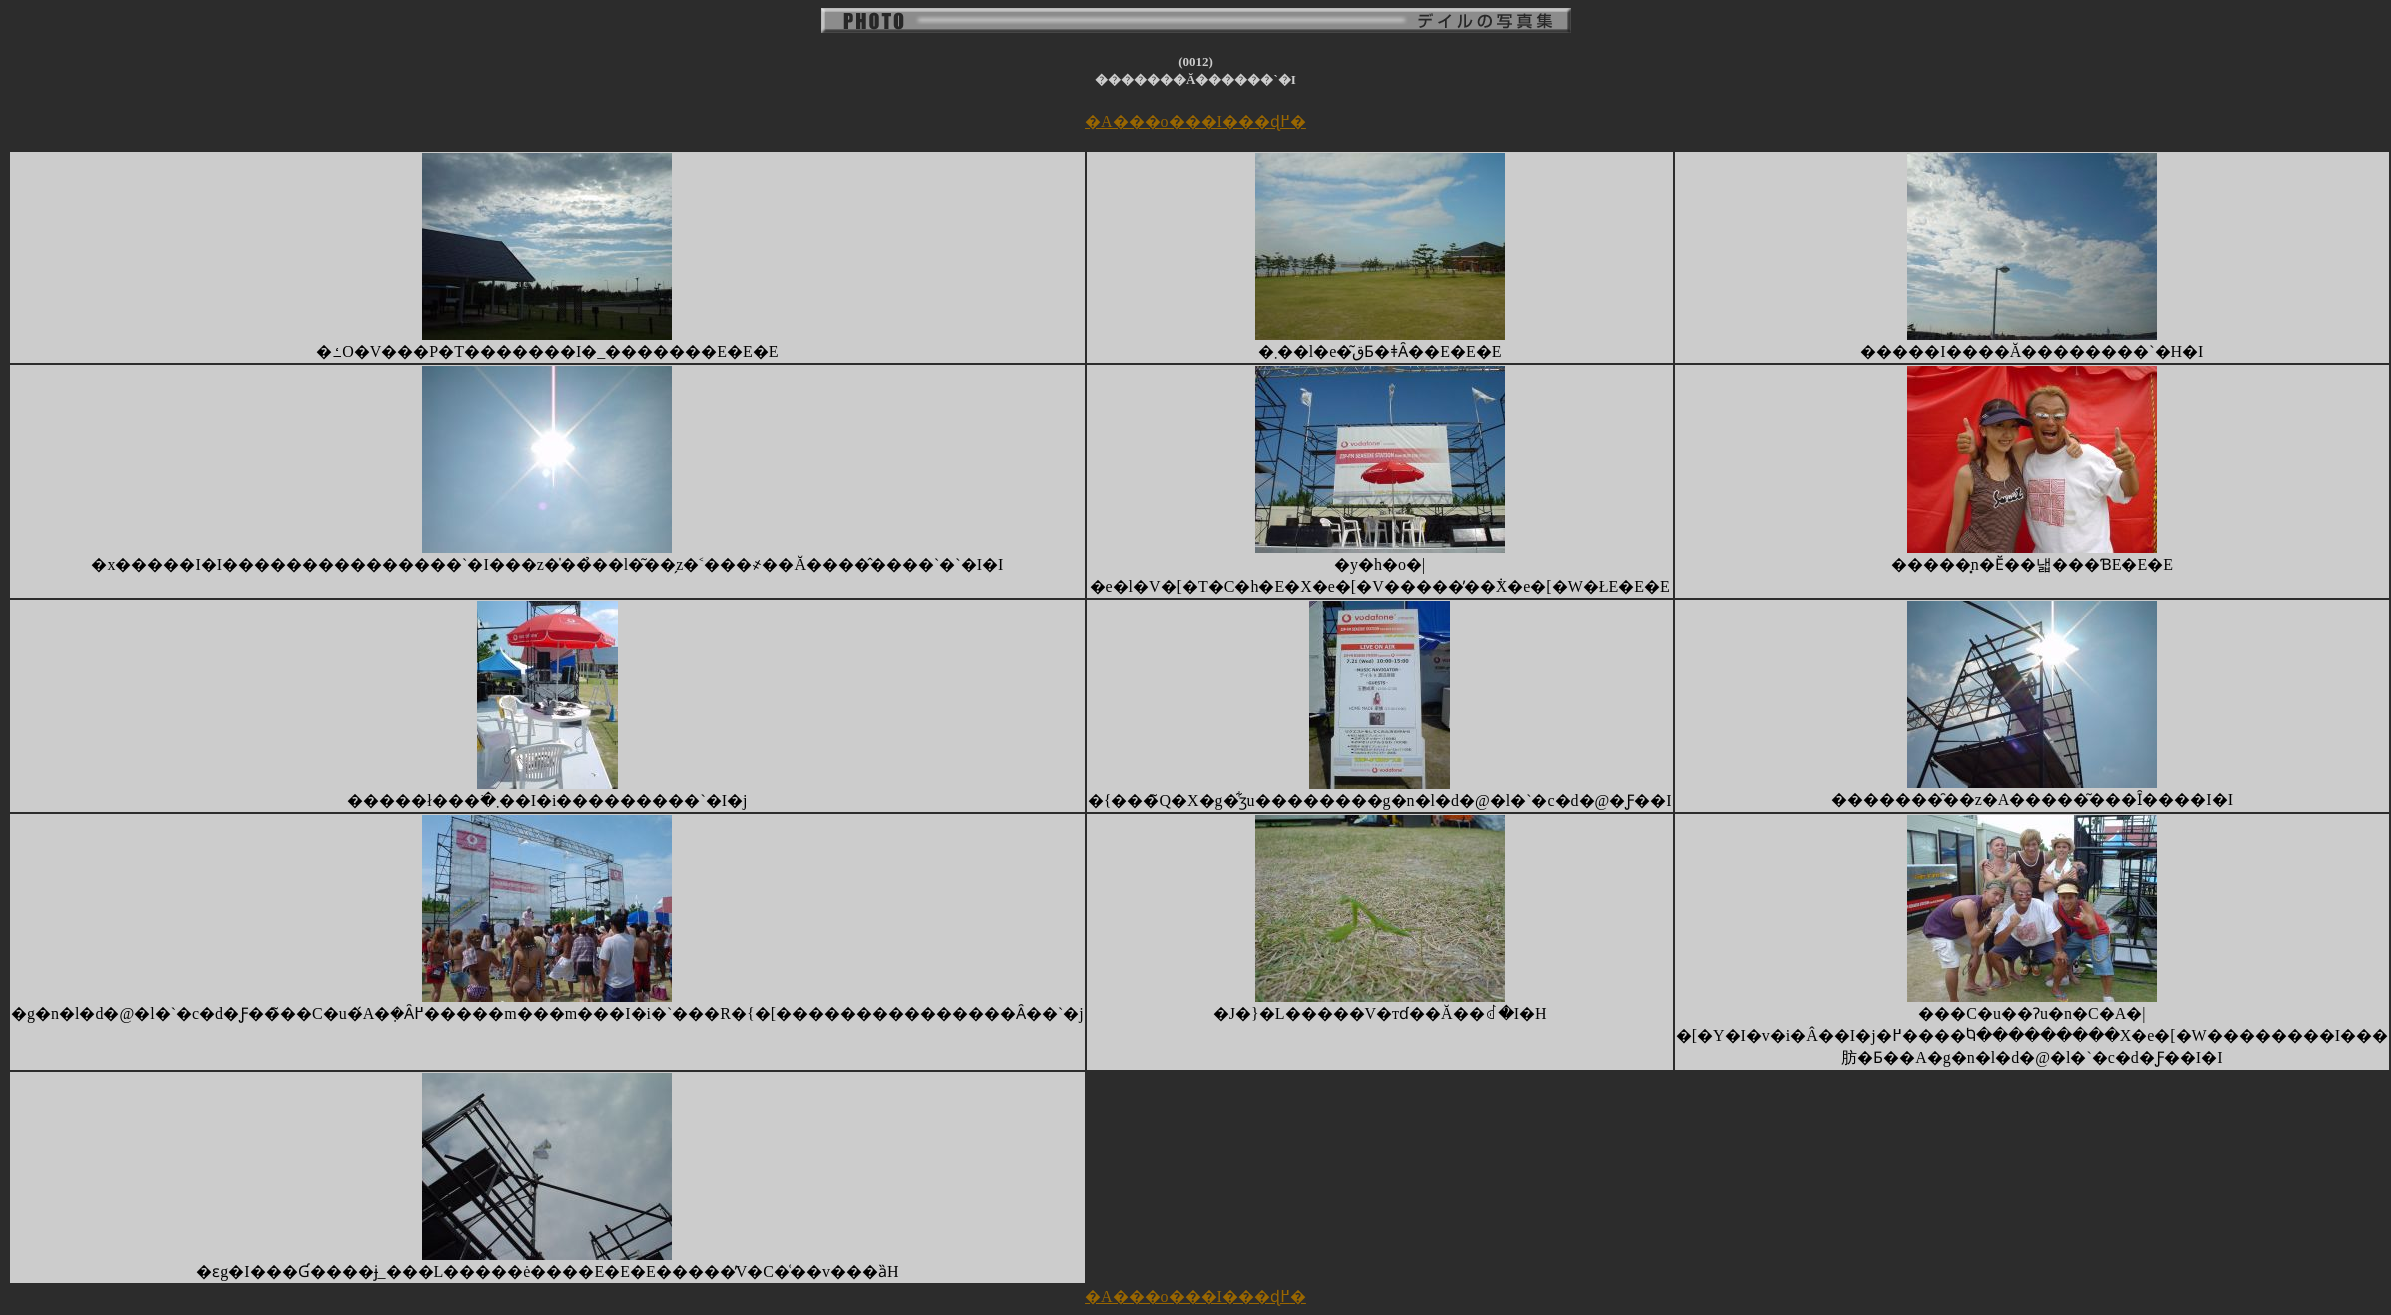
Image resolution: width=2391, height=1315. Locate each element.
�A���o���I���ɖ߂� (1195, 121)
